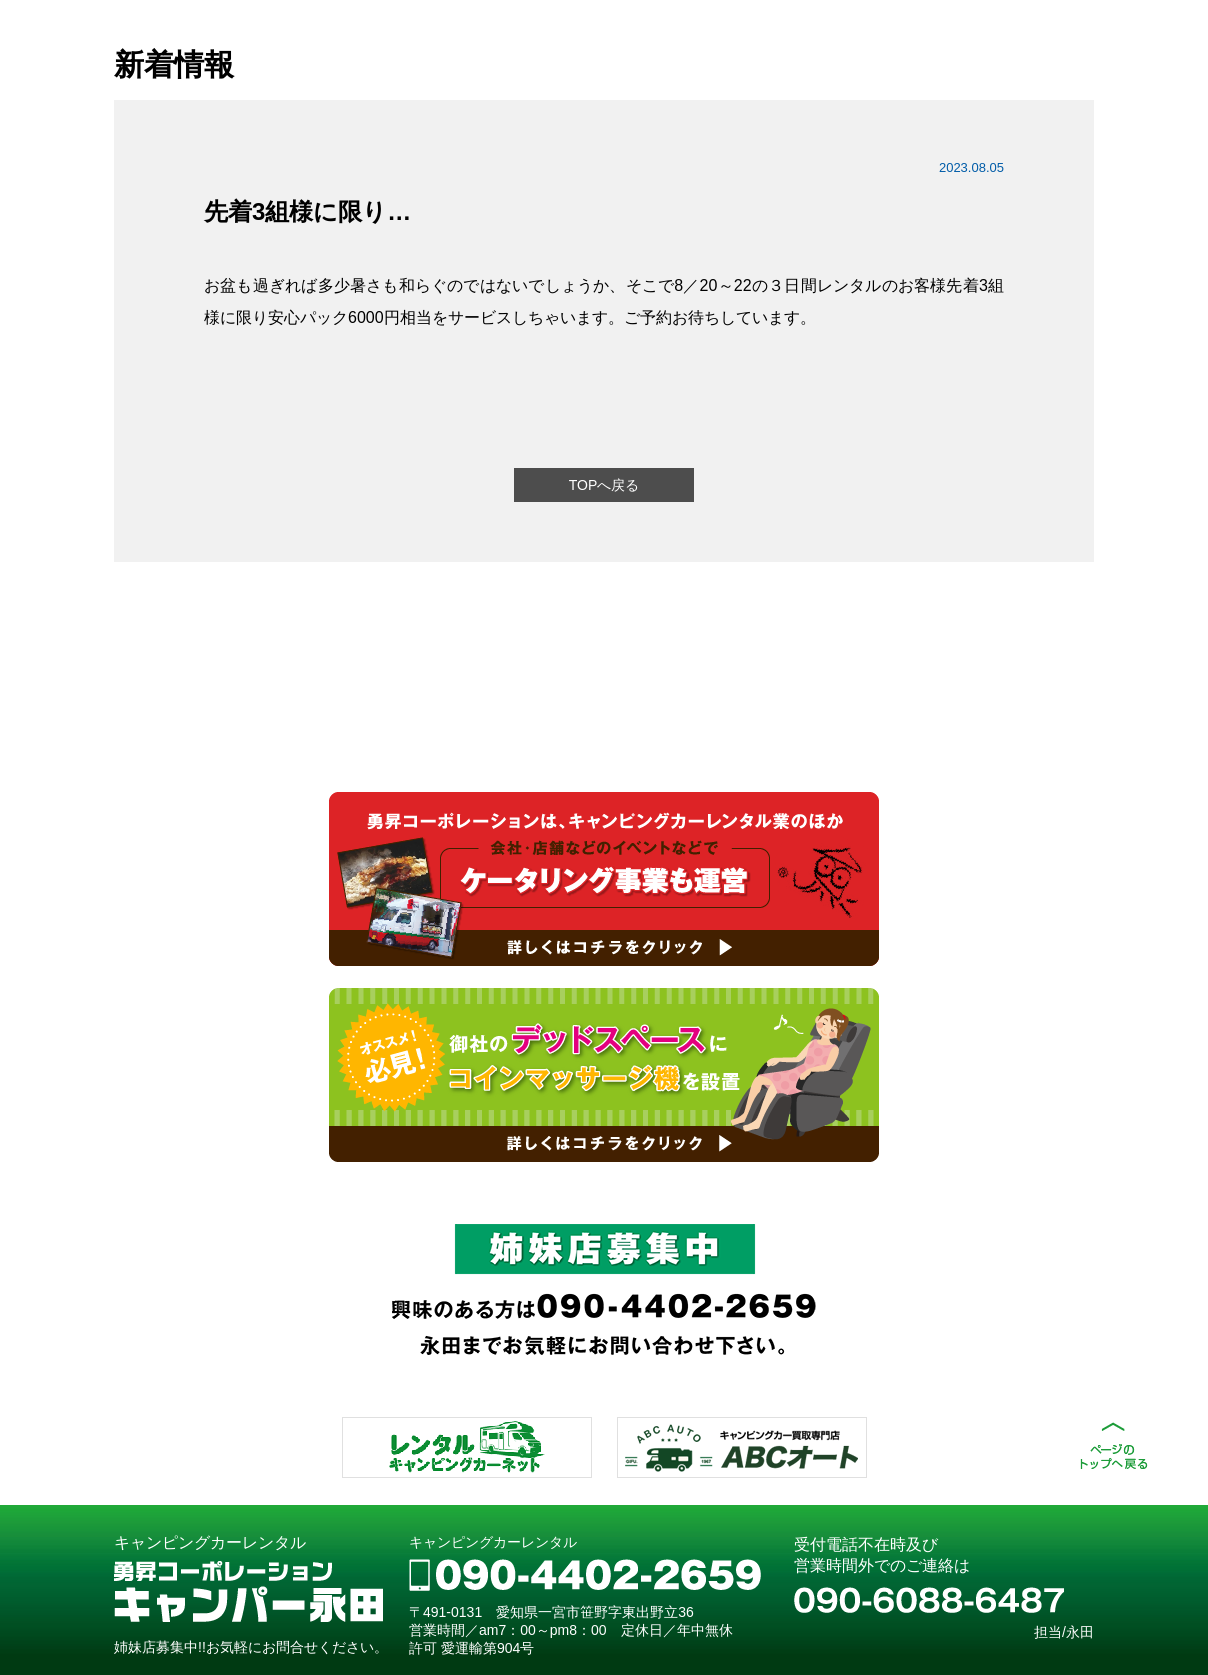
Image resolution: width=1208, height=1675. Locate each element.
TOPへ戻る (604, 485)
